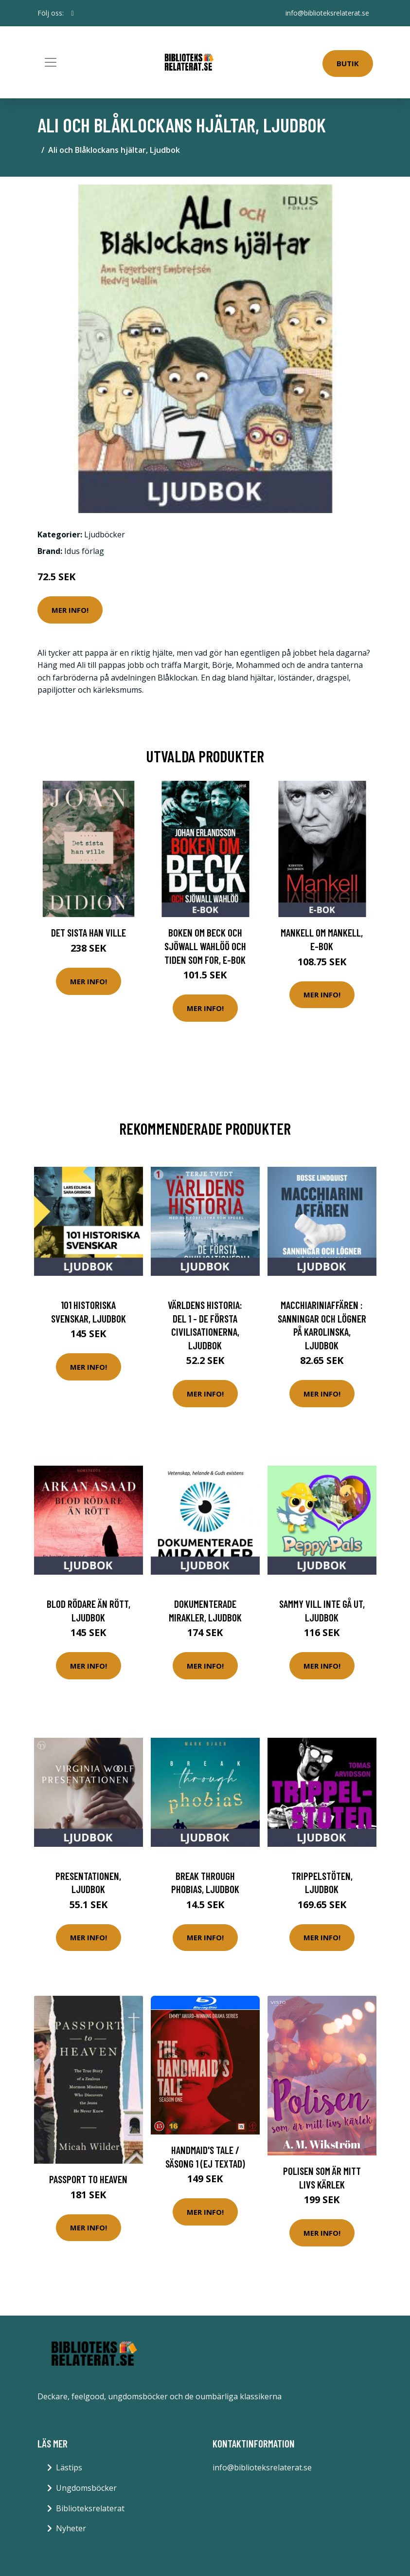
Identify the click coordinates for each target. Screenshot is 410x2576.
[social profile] (73, 13)
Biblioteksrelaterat (90, 2508)
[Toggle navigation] (50, 62)
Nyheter (71, 2528)
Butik (348, 63)
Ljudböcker (104, 534)
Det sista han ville (88, 932)
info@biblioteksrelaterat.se (327, 13)
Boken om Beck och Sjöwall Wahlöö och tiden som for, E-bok (205, 945)
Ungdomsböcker (86, 2488)
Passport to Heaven (88, 2179)
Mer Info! (70, 610)
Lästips (69, 2467)
